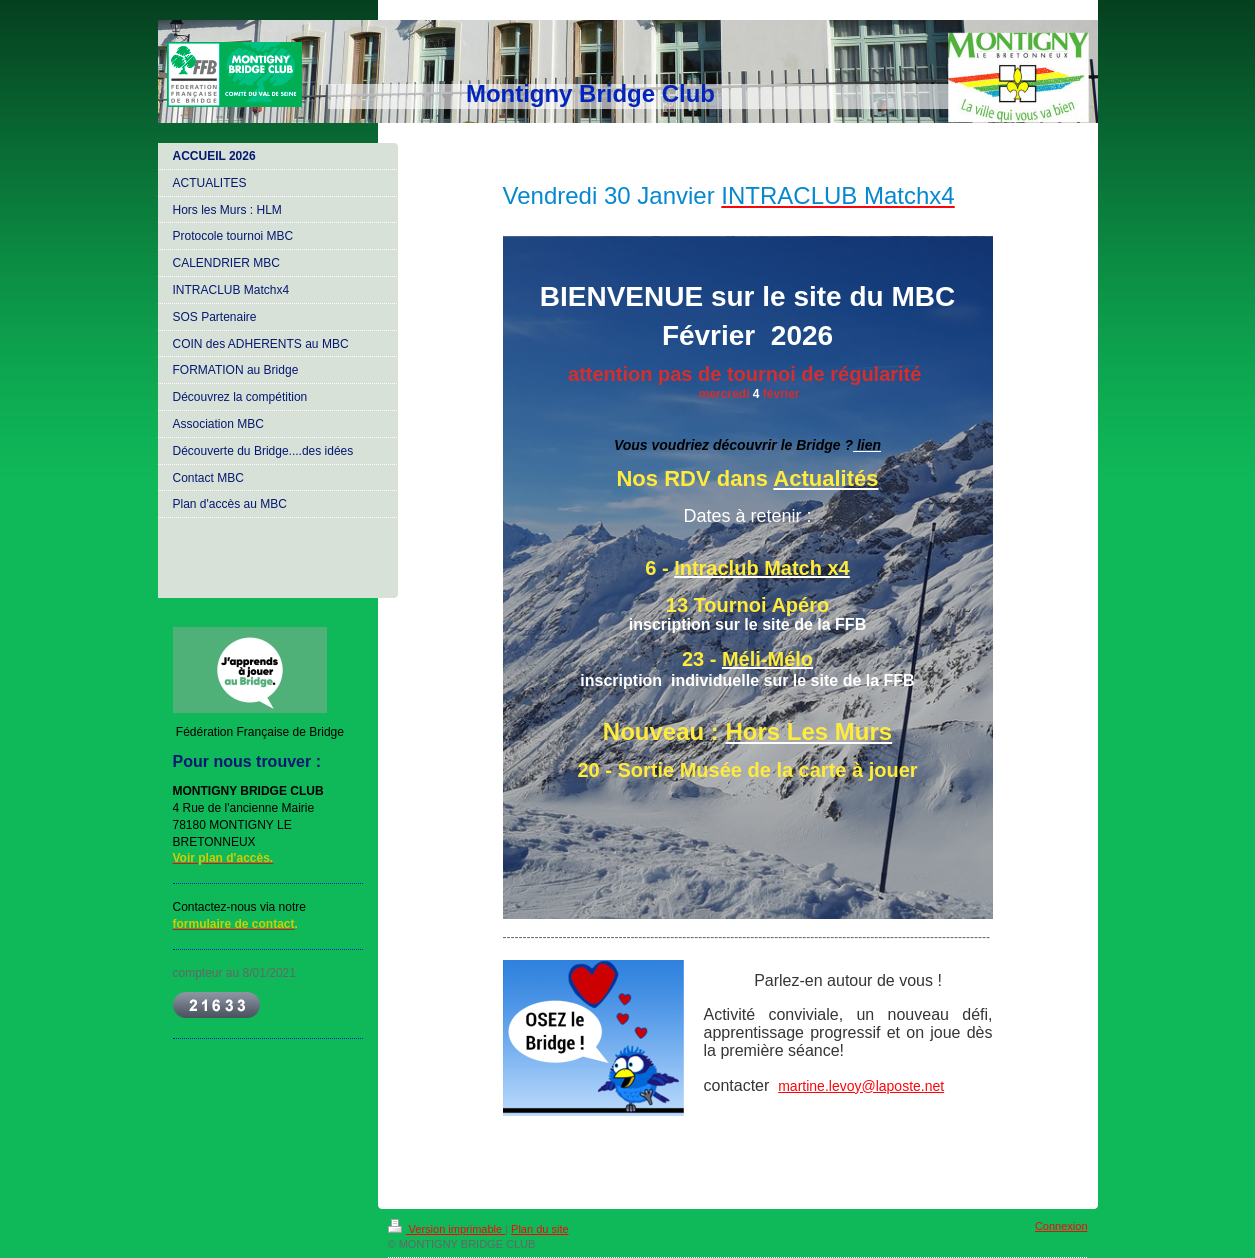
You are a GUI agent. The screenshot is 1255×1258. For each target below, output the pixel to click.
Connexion (1061, 1226)
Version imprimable (447, 1229)
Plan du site (539, 1229)
